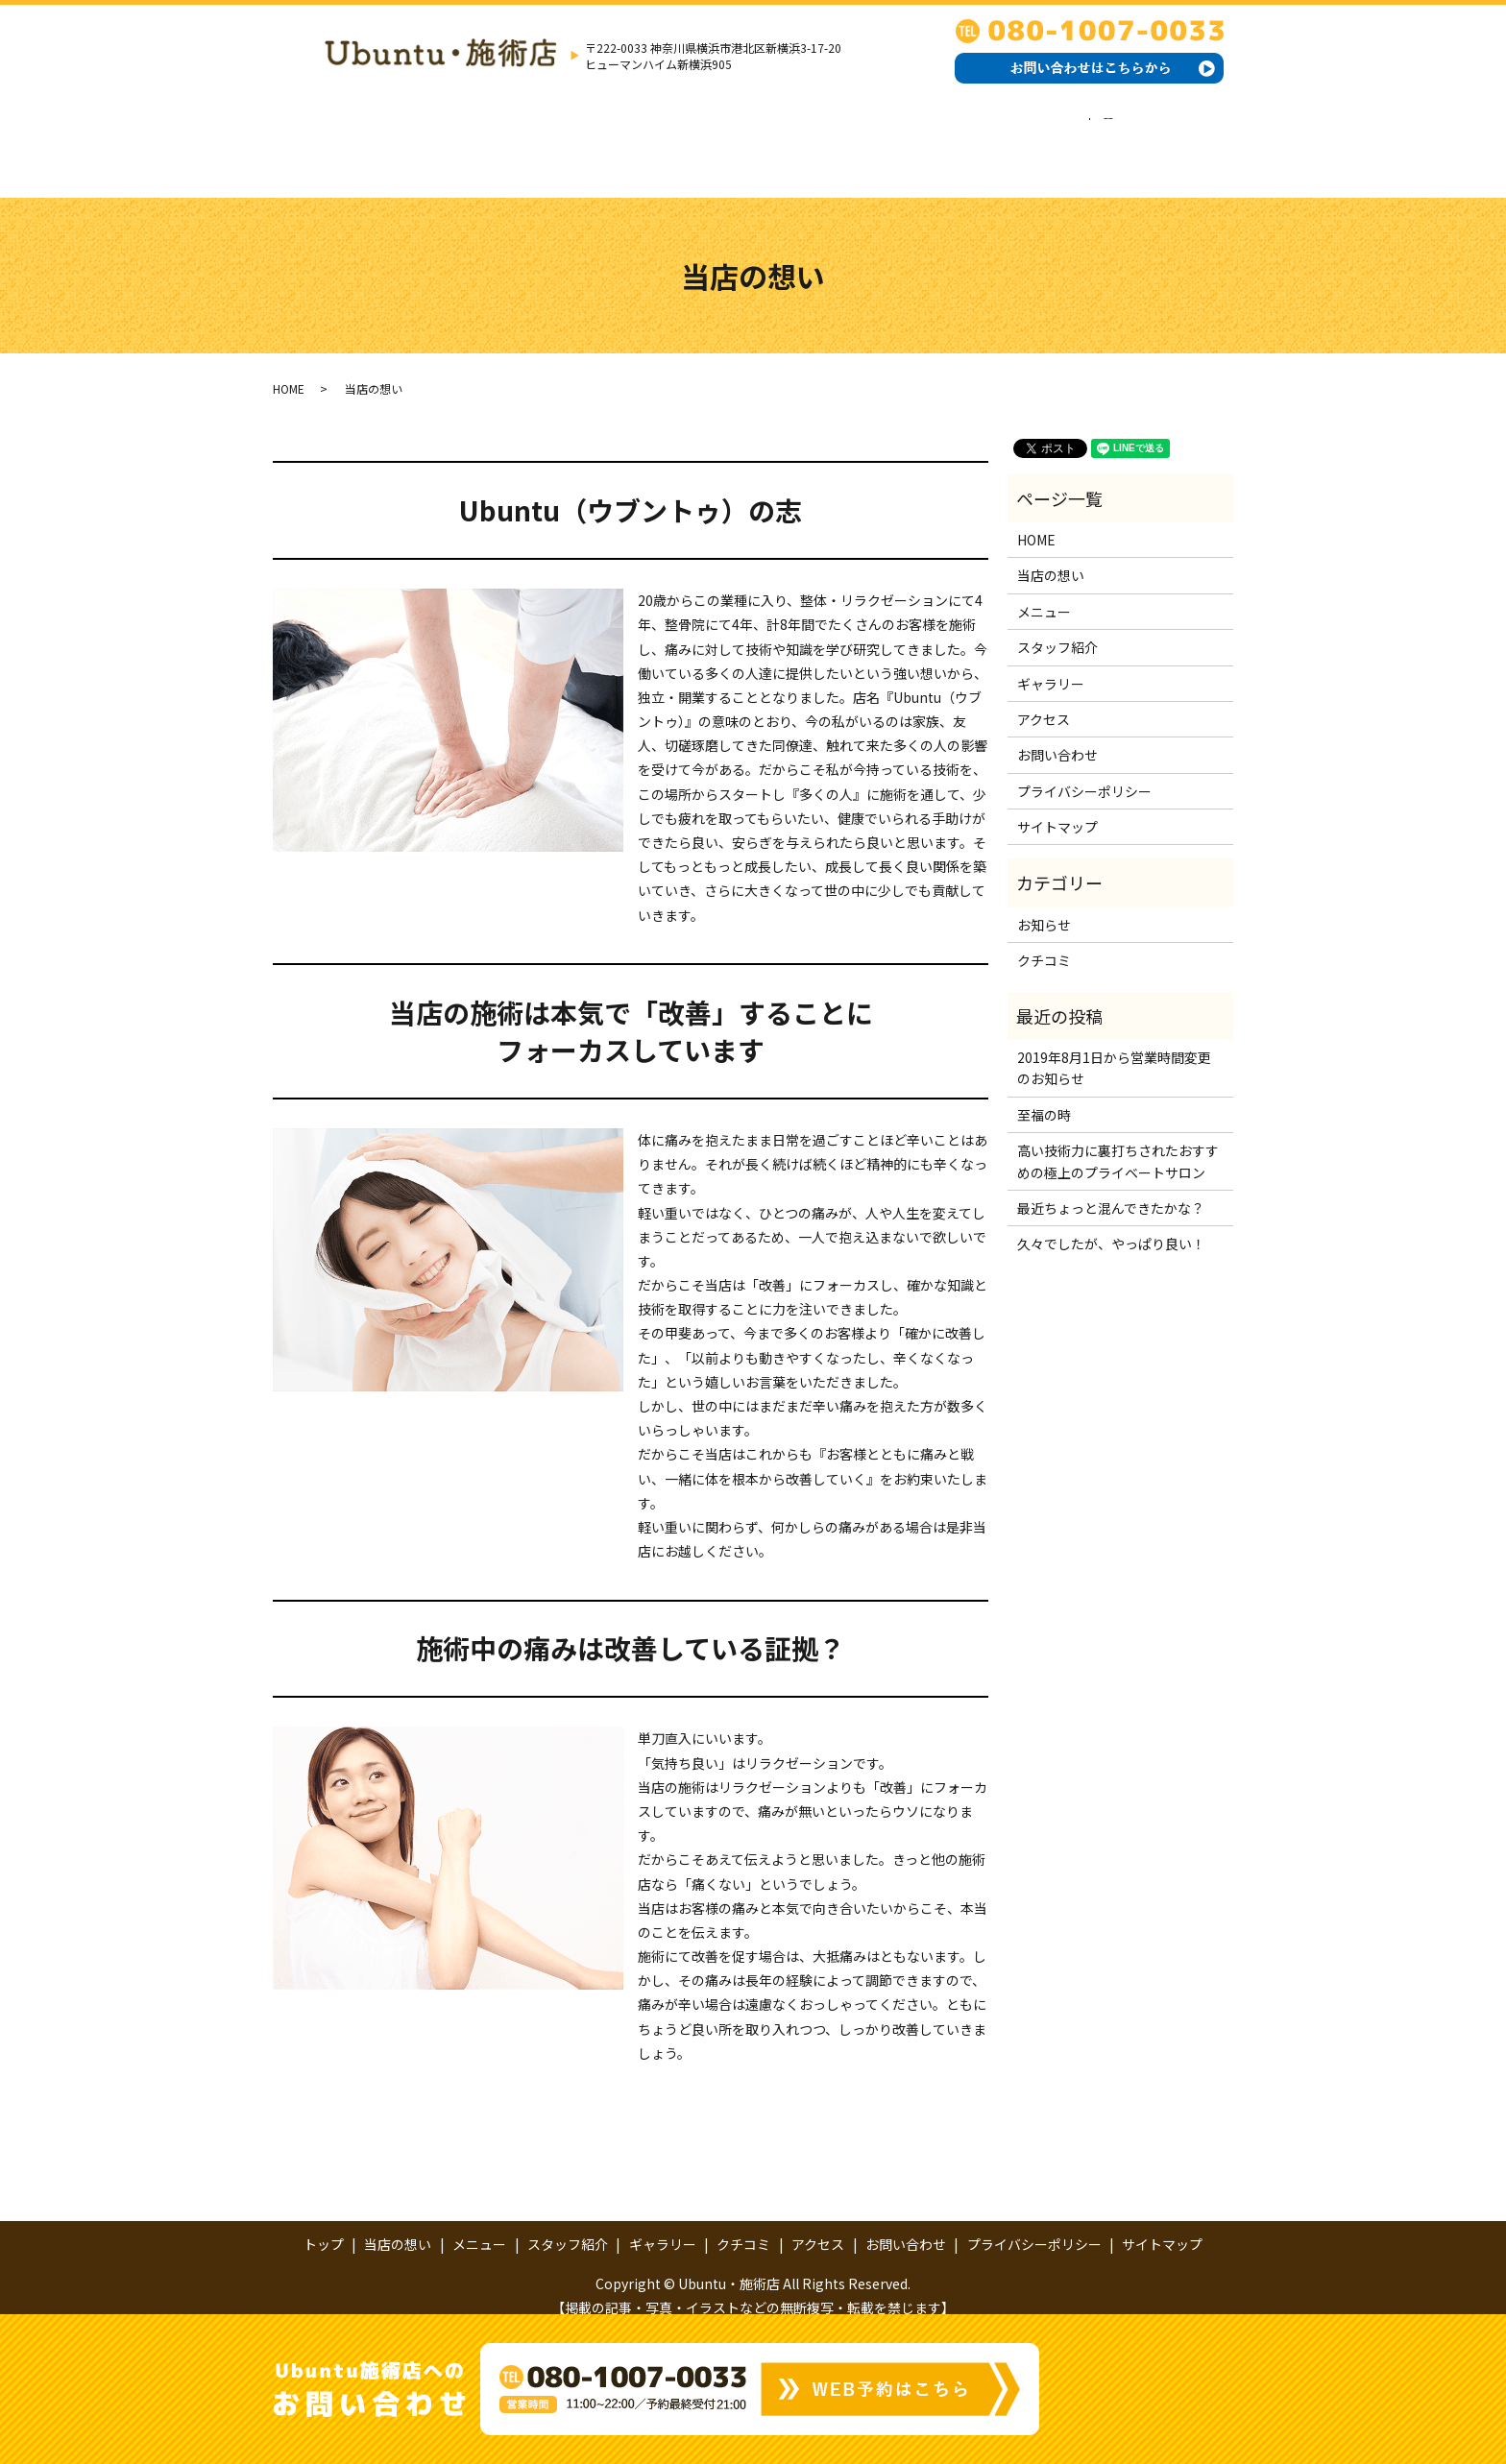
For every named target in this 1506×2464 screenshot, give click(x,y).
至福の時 (1044, 1095)
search (1173, 139)
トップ (364, 138)
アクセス (975, 138)
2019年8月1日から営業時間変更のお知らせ (1114, 1048)
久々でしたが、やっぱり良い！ (1111, 1224)
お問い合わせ (1082, 138)
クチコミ (882, 138)
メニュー (559, 138)
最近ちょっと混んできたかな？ (1110, 1188)
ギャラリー (780, 138)
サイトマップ (1057, 807)
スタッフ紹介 (666, 138)
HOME (288, 368)
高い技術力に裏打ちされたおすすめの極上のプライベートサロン (1118, 1142)
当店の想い (458, 138)
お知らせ (1044, 905)
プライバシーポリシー (1084, 771)
